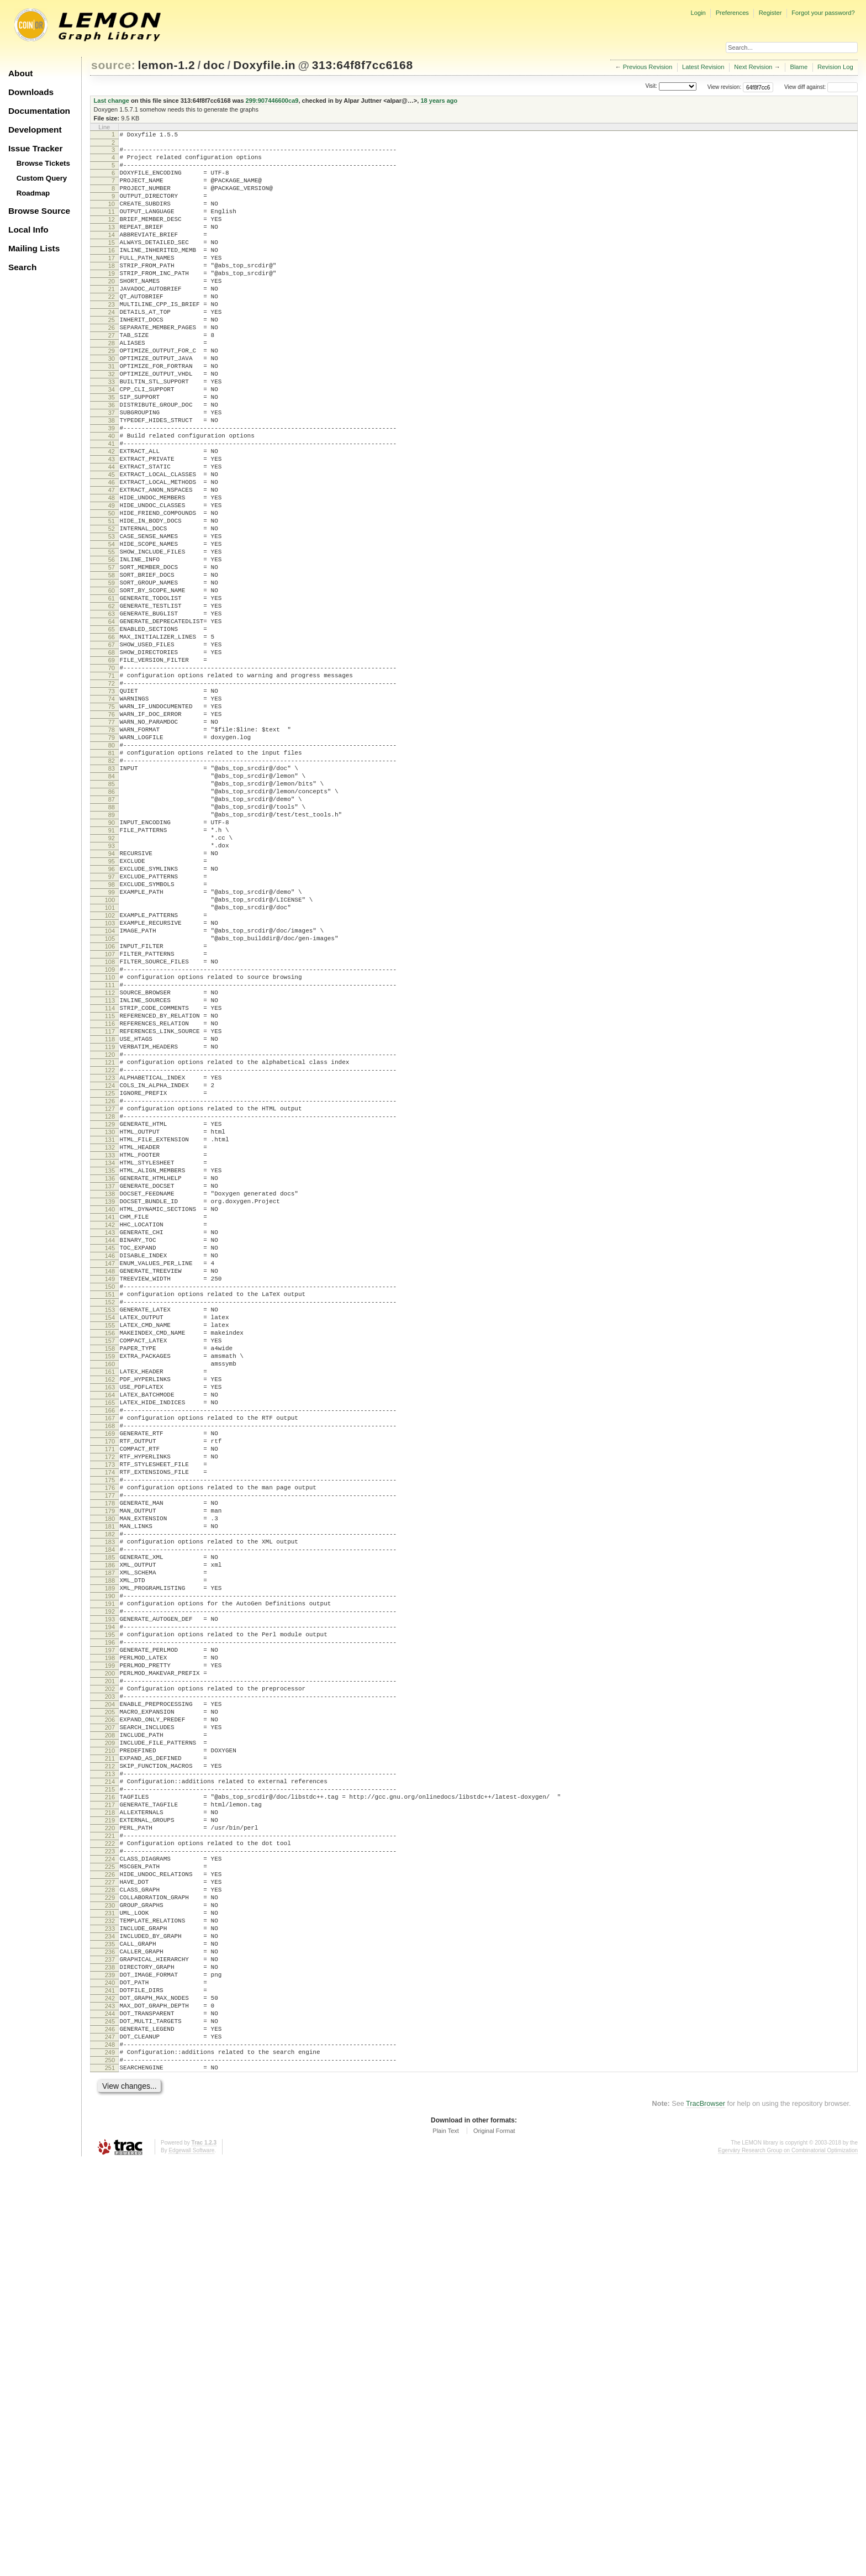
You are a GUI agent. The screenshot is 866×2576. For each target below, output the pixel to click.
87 (111, 940)
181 (110, 1823)
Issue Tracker (35, 148)
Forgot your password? (822, 12)
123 (110, 1278)
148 (110, 1513)
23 (111, 339)
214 (110, 2133)
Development (35, 129)
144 (110, 1475)
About (20, 73)
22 (111, 329)
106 (110, 1118)
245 (110, 2424)
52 (111, 611)
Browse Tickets (43, 163)
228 (110, 2264)
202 (110, 2020)
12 (111, 236)
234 (110, 2320)
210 (110, 2095)
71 (111, 790)
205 (110, 2048)
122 (110, 1269)
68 (111, 761)
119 (110, 1240)
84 (111, 912)
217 (110, 2161)
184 (110, 1851)
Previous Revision (648, 67)
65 (111, 733)
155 (110, 1579)
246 (110, 2433)
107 (110, 1128)
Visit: (651, 86)
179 (110, 1804)
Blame (798, 67)
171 (110, 1729)
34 (111, 442)
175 (110, 1766)
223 (110, 2217)
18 (111, 292)
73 (111, 808)
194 (110, 1945)
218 (110, 2170)
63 (111, 715)
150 (110, 1532)
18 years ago (438, 100)
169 (110, 1710)
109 (110, 1147)
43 (111, 527)
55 (111, 639)
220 (110, 2189)
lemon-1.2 (167, 65)
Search (22, 267)
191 (110, 1917)
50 (111, 592)
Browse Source (39, 210)
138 (110, 1419)
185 (110, 1860)
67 (111, 752)
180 (110, 1813)
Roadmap (33, 193)
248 (110, 2452)
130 (110, 1344)
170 (110, 1719)
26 (111, 367)
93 (111, 996)
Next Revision (753, 67)
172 (110, 1738)
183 (110, 1842)
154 (110, 1569)
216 (110, 2151)
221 (110, 2198)
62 (111, 705)
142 (110, 1456)
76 (111, 837)
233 (110, 2311)
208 (110, 2076)
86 (111, 931)
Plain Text (445, 2545)
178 (110, 1795)
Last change (111, 100)
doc (214, 65)
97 (111, 1034)
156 (110, 1588)
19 (111, 301)
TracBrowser (705, 2518)
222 (110, 2208)
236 (110, 2339)
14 (111, 254)
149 (110, 1522)
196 (110, 1964)
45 (111, 545)
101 (110, 1071)
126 (110, 1306)
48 (111, 574)
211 (110, 2104)
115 (110, 1203)
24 (111, 348)
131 (110, 1353)
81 (111, 884)
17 (111, 283)
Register (770, 12)
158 (110, 1607)
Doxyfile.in (264, 65)
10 (111, 217)
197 (110, 1973)
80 (111, 874)
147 (110, 1503)
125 (110, 1297)
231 (110, 2292)
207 (110, 2067)
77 (111, 846)
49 (111, 583)
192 (110, 1926)
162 (110, 1644)
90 (111, 968)
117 (110, 1222)
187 (110, 1879)
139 (110, 1428)
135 (110, 1391)
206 (110, 2058)
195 (110, 1954)
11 (111, 226)
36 (111, 461)
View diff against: (821, 87)
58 (111, 668)
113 (110, 1184)
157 (110, 1597)
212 (110, 2114)
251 (110, 2480)
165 (110, 1672)
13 (111, 245)
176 (110, 1776)
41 (111, 508)
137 (110, 1409)
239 (110, 2367)
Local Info (28, 229)
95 (111, 1015)
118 (110, 1231)
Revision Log (835, 67)
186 (110, 1870)
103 (110, 1090)
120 (110, 1250)
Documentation (39, 110)
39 (111, 489)
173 (110, 1748)
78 (111, 855)
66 (111, 743)
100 (110, 1062)
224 (110, 2227)
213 (110, 2123)
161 (110, 1635)
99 (111, 1053)
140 (110, 1438)
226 (110, 2245)
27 (111, 376)
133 (110, 1372)
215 (110, 2142)
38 (111, 480)
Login (697, 12)
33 (111, 433)
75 (111, 827)
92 (111, 987)
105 (110, 1109)
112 (110, 1175)
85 (111, 921)
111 (110, 1165)
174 (110, 1757)
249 (110, 2461)
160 (110, 1625)
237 (110, 2349)
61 (111, 696)
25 (111, 358)
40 (111, 499)
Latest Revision (703, 67)
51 (111, 602)
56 (111, 649)
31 (111, 414)
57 (111, 658)
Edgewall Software (191, 2565)
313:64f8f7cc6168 (362, 65)
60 (111, 686)
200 (110, 2001)
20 (111, 311)
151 (110, 1541)
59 (111, 677)
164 (110, 1663)
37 (111, 470)
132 (110, 1363)
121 (110, 1259)
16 (111, 273)
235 (110, 2330)
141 (110, 1447)
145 (110, 1485)
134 (110, 1381)
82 (111, 893)
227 (110, 2255)
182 (110, 1832)
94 (111, 1006)
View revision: (724, 87)
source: (113, 65)
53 (111, 621)
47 (111, 564)
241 (110, 2386)
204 (110, 2039)
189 (110, 1898)
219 (110, 2180)
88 (111, 949)
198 (110, 1982)
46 (111, 555)
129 (110, 1334)
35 (111, 452)
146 (110, 1494)
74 (111, 818)
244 (110, 2414)
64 (111, 724)
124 (110, 1287)
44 (111, 536)
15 (111, 264)
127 (110, 1316)
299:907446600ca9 (272, 100)
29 (111, 395)
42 (111, 517)
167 (110, 1691)
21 (111, 320)
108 (110, 1137)
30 (111, 405)
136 (110, 1400)
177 (110, 1785)
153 (110, 1560)
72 (111, 799)
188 (110, 1888)
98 (111, 1043)
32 (111, 423)
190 (110, 1907)
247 (110, 2443)
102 (110, 1081)
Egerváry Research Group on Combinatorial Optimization (788, 2565)
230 (110, 2283)
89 (111, 959)
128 (110, 1325)
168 (110, 1701)
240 (110, 2377)
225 (110, 2236)
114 (110, 1193)
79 (111, 865)
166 (110, 1682)
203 (110, 2029)
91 (111, 977)
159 (110, 1616)
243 (110, 2405)
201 (110, 2011)
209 (110, 2086)
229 (110, 2274)
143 (110, 1466)
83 (111, 902)
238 (110, 2358)
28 (111, 386)
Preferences (732, 12)
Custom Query (42, 178)
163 (110, 1654)
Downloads (31, 92)
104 (110, 1100)
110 (110, 1156)
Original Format (494, 2545)
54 (111, 630)
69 (111, 771)
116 (110, 1212)
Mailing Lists (34, 248)
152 (110, 1550)
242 (110, 2396)
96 (111, 1024)
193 (110, 1935)
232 (110, 2302)
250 (110, 2471)
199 (110, 1992)
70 (111, 780)
